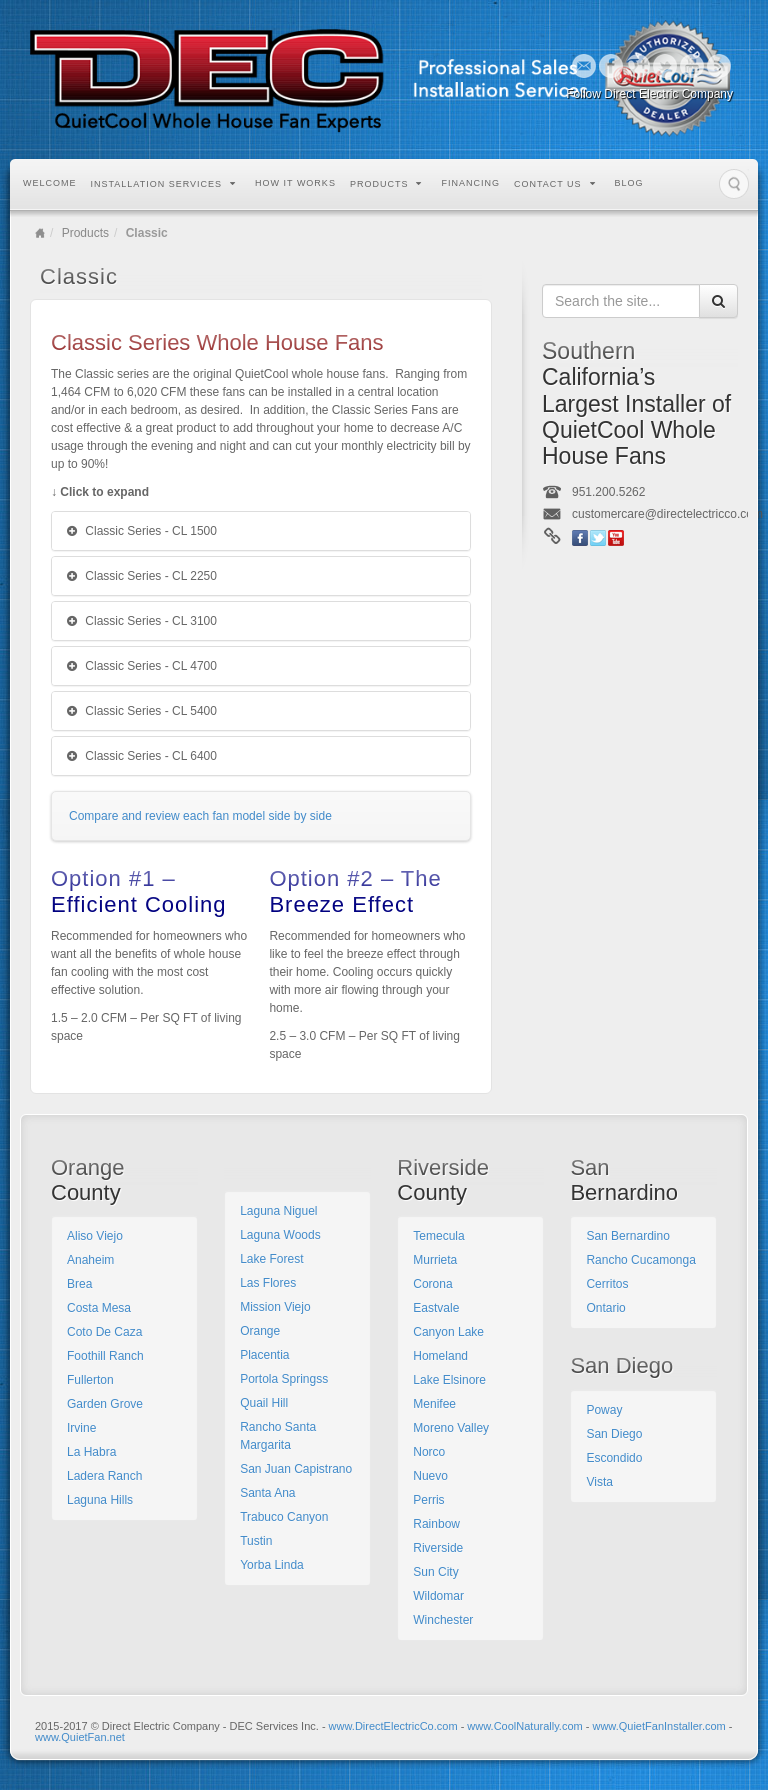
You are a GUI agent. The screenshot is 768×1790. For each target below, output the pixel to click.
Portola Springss (284, 1379)
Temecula (438, 1236)
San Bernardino (627, 1236)
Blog (629, 183)
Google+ (638, 66)
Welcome (50, 183)
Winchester (443, 1620)
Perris (428, 1500)
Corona (432, 1284)
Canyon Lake (448, 1332)
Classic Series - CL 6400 (142, 756)
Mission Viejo (275, 1307)
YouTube (692, 66)
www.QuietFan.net (80, 1737)
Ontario (605, 1308)
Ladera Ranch (104, 1476)
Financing (470, 183)
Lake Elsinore (449, 1380)
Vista (599, 1482)
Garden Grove (105, 1404)
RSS (719, 66)
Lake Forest (271, 1259)
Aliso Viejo (95, 1236)
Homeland (440, 1356)
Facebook (611, 66)
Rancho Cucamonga (640, 1260)
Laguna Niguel (278, 1211)
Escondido (614, 1458)
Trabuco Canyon (284, 1517)
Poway (604, 1410)
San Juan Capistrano (296, 1469)
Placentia (264, 1355)
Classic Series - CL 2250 (142, 576)
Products (386, 184)
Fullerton (90, 1380)
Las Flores (268, 1283)
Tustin (256, 1541)
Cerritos (607, 1284)
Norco (429, 1452)
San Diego (614, 1434)
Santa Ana (267, 1493)
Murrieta (435, 1260)
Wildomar (438, 1596)
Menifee (434, 1404)
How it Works (295, 183)
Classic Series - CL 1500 (142, 531)
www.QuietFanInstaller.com (658, 1726)
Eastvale (436, 1308)
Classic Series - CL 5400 (142, 711)
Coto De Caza (104, 1332)
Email (584, 66)
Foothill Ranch (105, 1356)
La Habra (91, 1452)
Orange (260, 1331)
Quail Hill (264, 1403)
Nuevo (430, 1476)
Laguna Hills (100, 1500)
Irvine (81, 1428)
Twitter (665, 66)
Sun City (435, 1572)
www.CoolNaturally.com (524, 1726)
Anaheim (90, 1260)
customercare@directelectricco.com (667, 514)
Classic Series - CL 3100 (142, 621)
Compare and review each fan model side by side (200, 816)
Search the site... (734, 184)
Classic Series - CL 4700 (142, 666)
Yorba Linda (272, 1565)
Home (40, 233)
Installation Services (164, 184)
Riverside (438, 1548)
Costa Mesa (99, 1308)
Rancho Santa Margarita (278, 1436)
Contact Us (555, 184)
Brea (79, 1284)
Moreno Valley (451, 1428)
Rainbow (436, 1524)
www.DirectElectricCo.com (393, 1726)
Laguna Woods (280, 1235)
